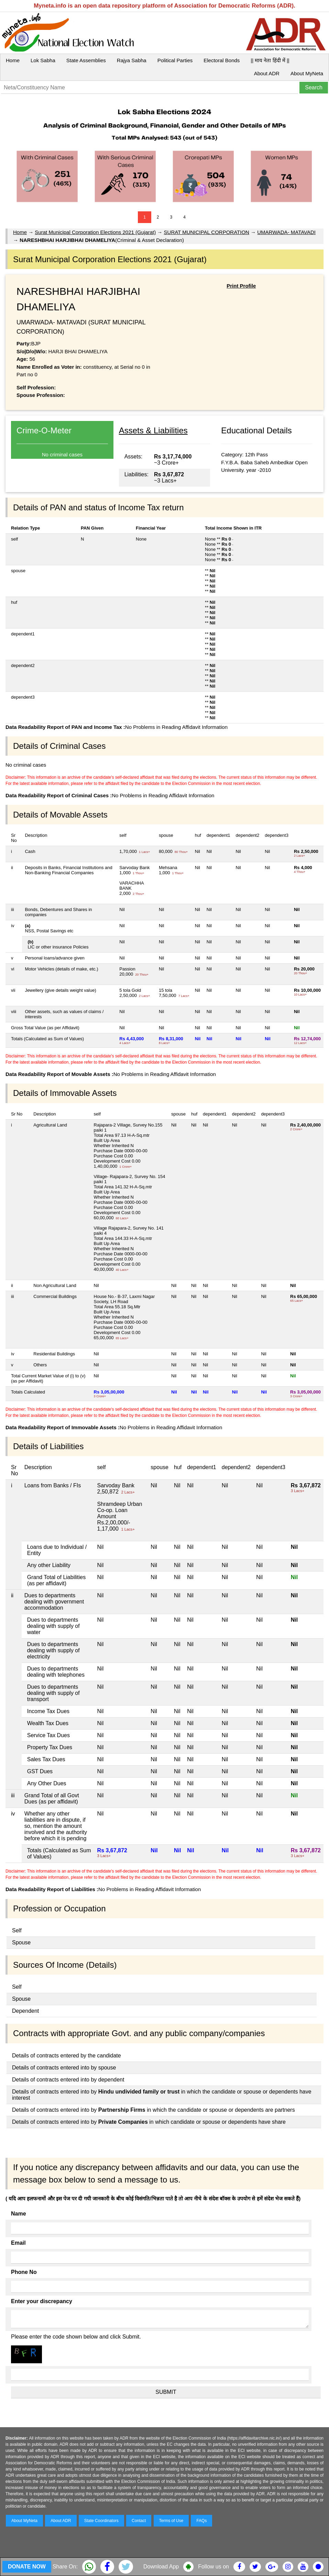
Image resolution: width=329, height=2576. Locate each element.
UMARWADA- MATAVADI (286, 232)
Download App (161, 2566)
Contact (139, 2520)
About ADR (266, 73)
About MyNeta (306, 73)
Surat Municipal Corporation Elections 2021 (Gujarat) (95, 232)
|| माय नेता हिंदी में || (270, 60)
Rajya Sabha (131, 60)
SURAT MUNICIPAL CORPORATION (206, 232)
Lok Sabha (43, 60)
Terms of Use (171, 2520)
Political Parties (175, 60)
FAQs (201, 2520)
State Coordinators (101, 2520)
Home (13, 60)
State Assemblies (86, 60)
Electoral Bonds (222, 60)
